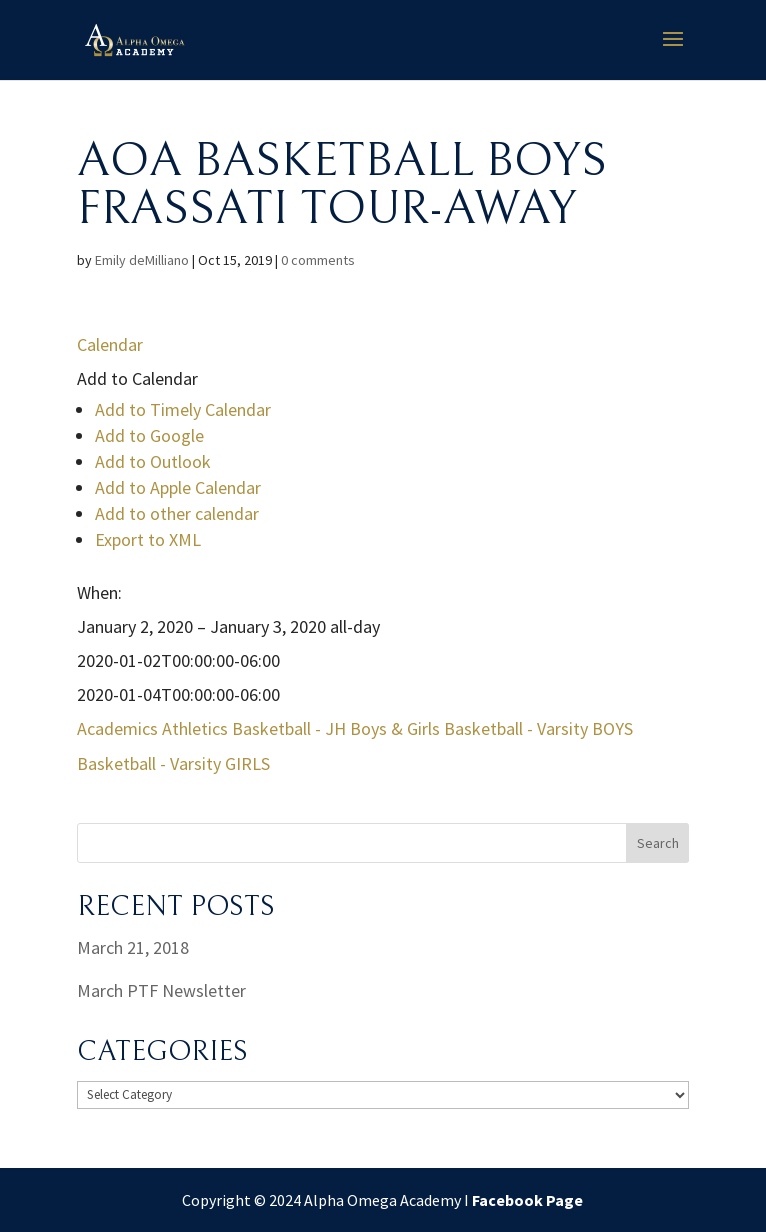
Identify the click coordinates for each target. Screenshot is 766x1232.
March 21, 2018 (133, 947)
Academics (117, 728)
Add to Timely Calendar (183, 409)
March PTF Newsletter (161, 990)
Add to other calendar (177, 513)
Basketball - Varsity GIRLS (173, 763)
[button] (137, 378)
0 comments (318, 260)
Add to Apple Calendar (178, 487)
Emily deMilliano (142, 260)
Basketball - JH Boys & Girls (336, 728)
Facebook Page (527, 1200)
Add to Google (149, 435)
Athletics (195, 728)
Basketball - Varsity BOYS (538, 728)
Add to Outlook (153, 461)
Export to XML (148, 539)
